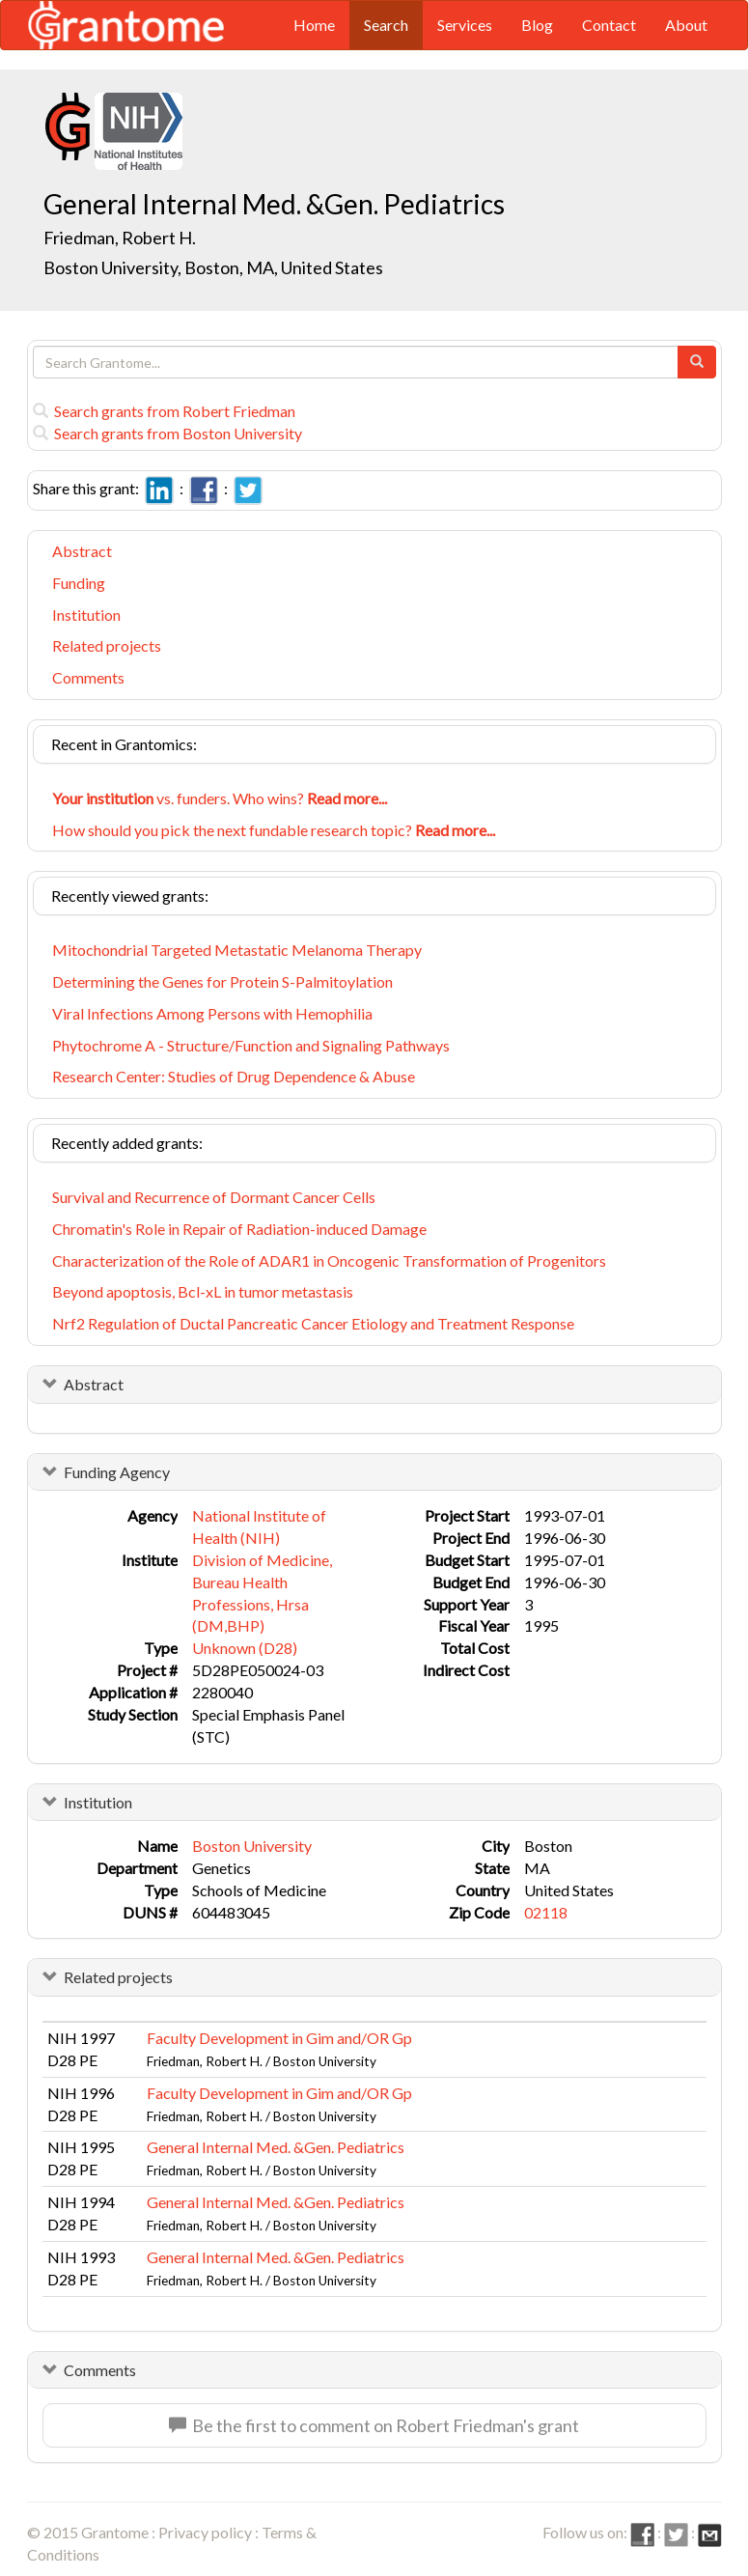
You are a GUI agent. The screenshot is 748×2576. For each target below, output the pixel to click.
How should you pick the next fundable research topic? (273, 830)
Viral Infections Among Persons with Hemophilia (212, 1013)
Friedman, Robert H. (119, 237)
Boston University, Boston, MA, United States (213, 267)
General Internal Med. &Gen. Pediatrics (275, 2147)
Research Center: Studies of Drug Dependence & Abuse (233, 1076)
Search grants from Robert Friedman (164, 411)
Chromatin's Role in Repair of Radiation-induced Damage (239, 1228)
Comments (88, 677)
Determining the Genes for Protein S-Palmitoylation (222, 981)
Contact (609, 24)
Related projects (106, 645)
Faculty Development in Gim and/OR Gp (279, 2038)
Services (464, 24)
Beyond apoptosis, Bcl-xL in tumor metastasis (202, 1291)
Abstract (82, 551)
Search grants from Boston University (167, 433)
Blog (537, 24)
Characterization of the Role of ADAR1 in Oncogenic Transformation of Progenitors (329, 1260)
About (686, 24)
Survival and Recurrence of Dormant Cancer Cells (213, 1197)
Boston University (252, 1845)
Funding (78, 583)
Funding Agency (117, 1472)
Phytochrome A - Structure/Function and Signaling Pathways (251, 1045)
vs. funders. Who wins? (219, 798)
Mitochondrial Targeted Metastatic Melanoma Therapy (237, 949)
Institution (86, 614)
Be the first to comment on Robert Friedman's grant (374, 2425)
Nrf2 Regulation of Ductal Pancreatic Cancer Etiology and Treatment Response (313, 1323)
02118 (546, 1912)
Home (314, 24)
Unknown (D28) (244, 1647)
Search (386, 24)
